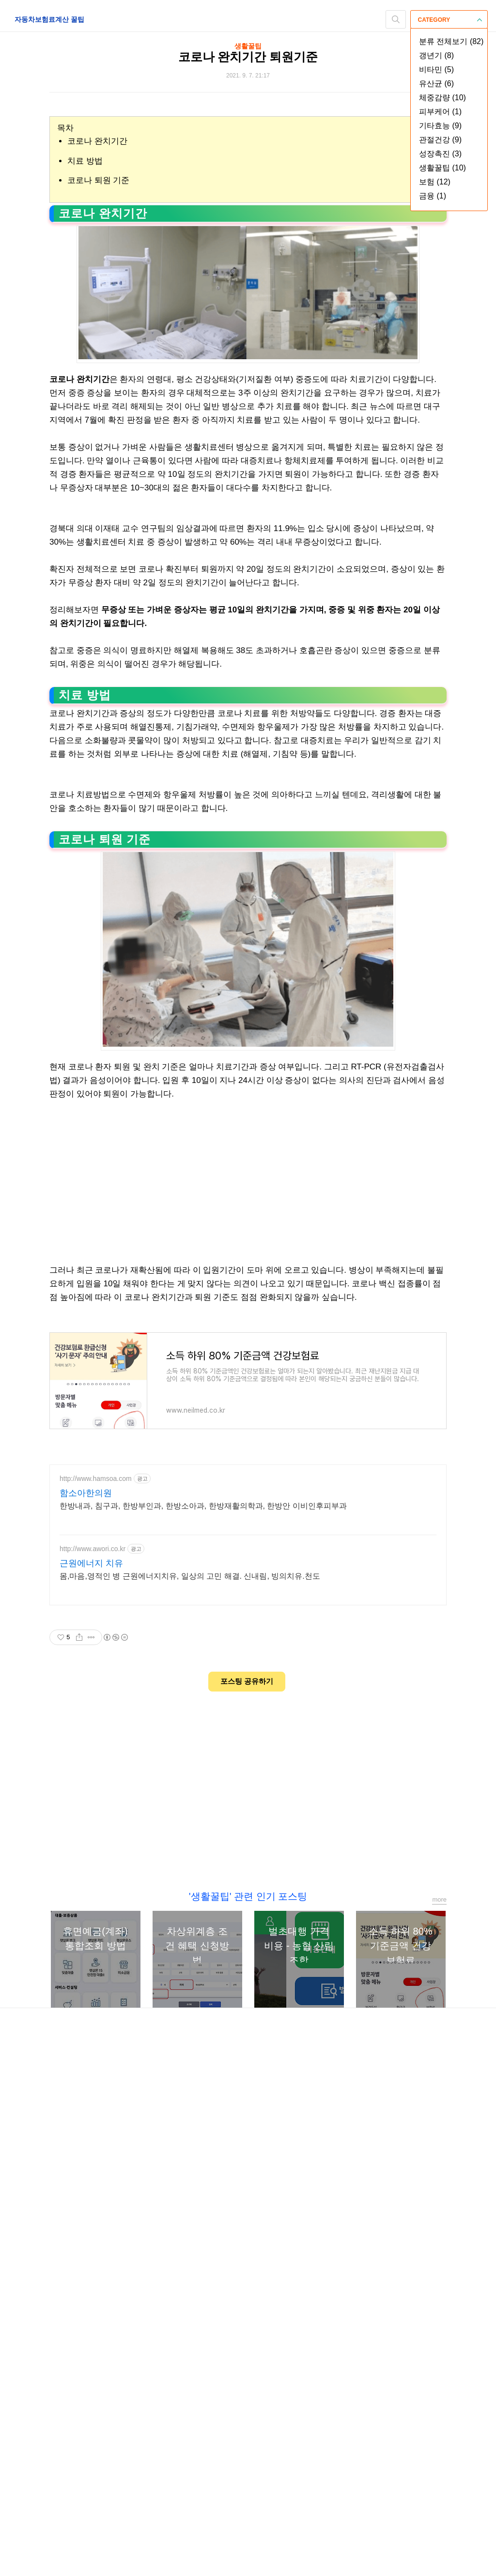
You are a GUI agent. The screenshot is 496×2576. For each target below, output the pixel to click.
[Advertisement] (248, 576)
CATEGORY (450, 19)
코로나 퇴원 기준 (98, 180)
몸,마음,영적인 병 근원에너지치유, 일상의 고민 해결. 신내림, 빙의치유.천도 (190, 1983)
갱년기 (436, 55)
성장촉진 (440, 154)
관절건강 (440, 140)
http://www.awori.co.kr (92, 1955)
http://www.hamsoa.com (96, 1885)
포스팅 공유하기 (246, 2088)
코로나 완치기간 (97, 141)
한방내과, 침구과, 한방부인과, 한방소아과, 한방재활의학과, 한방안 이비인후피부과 (203, 1912)
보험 (434, 182)
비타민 (436, 69)
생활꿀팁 (442, 168)
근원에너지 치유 (91, 1970)
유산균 (436, 83)
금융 (432, 196)
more (439, 2306)
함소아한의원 (86, 1900)
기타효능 (440, 126)
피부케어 (440, 111)
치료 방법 (85, 161)
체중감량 (442, 97)
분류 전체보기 (451, 41)
